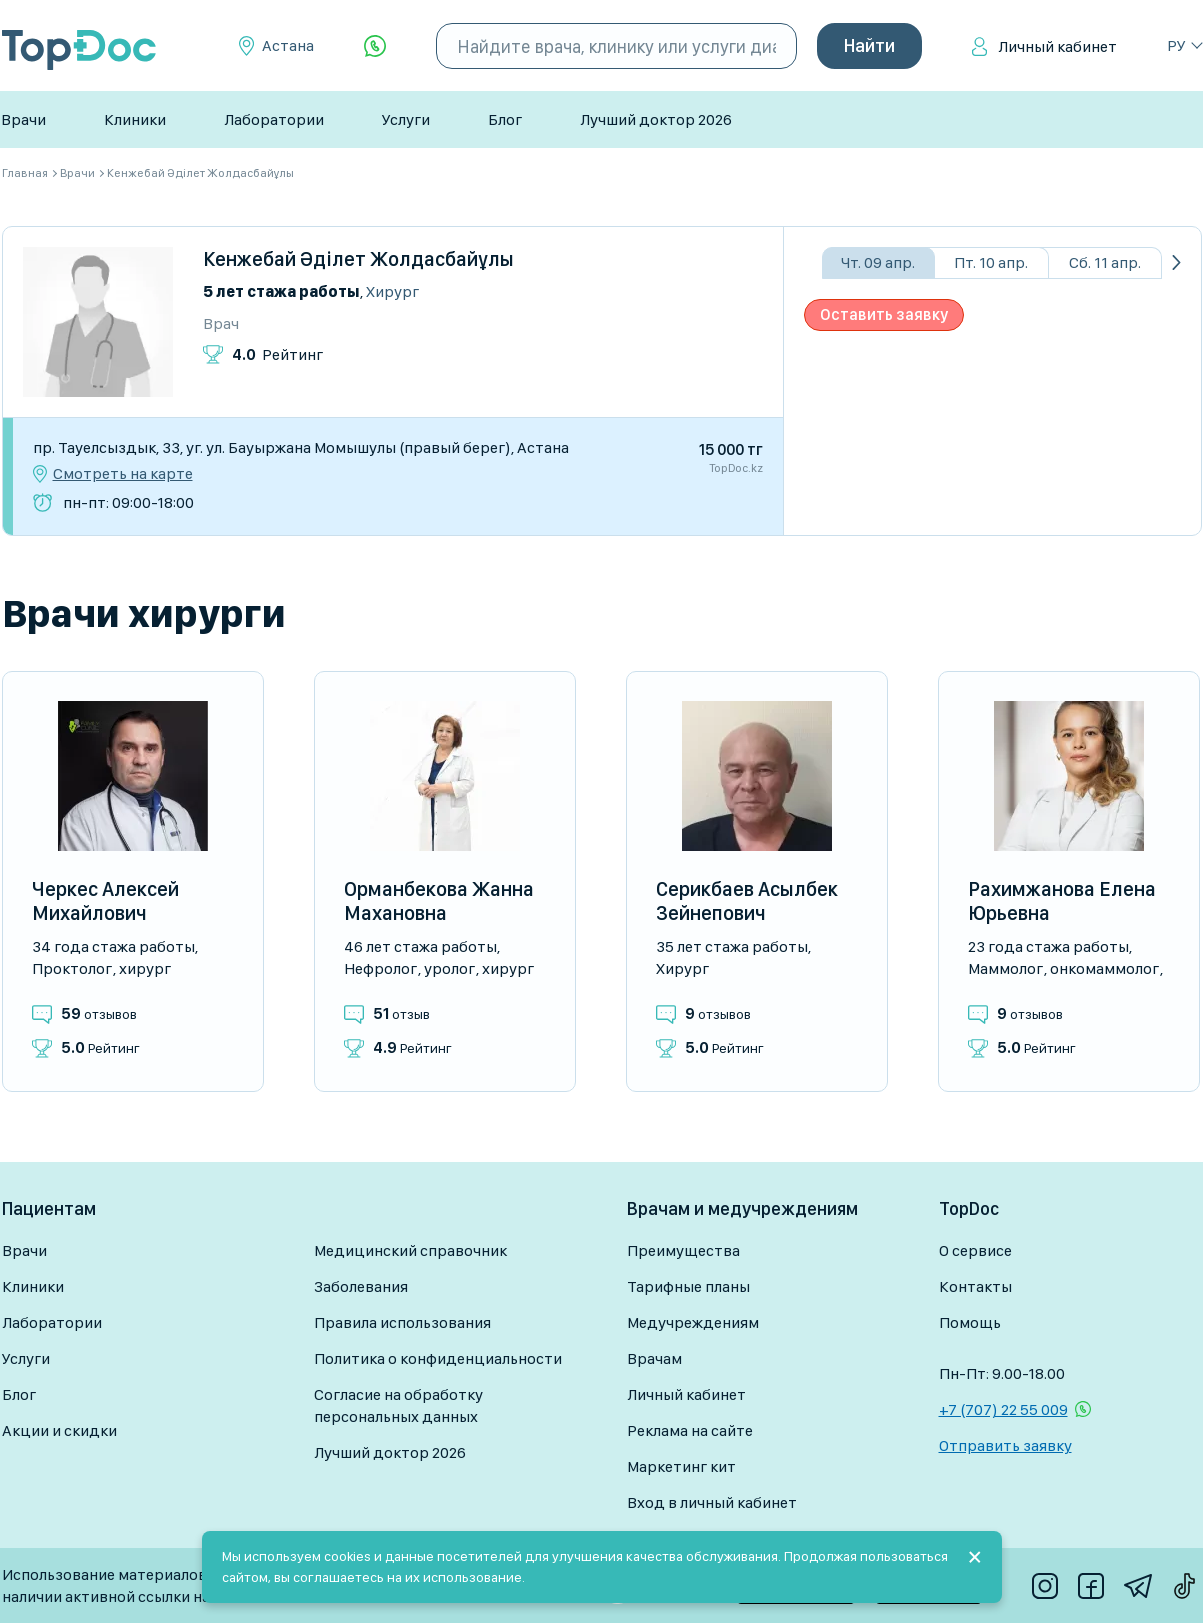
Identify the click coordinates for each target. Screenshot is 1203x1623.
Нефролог (380, 968)
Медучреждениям (693, 1322)
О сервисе (975, 1250)
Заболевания (361, 1286)
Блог (505, 119)
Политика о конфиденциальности (438, 1358)
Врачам (654, 1358)
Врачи (23, 119)
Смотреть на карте (123, 474)
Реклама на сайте (690, 1430)
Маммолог (1005, 968)
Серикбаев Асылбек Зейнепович (747, 901)
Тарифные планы (688, 1286)
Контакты (975, 1286)
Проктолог (72, 968)
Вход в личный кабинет (712, 1502)
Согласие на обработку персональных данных (398, 1405)
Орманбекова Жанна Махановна (439, 901)
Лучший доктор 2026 (656, 119)
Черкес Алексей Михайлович (105, 901)
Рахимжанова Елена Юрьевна (1062, 901)
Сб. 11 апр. (1105, 262)
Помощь (970, 1322)
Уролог (449, 968)
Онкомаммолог (1104, 968)
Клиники (135, 119)
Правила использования (402, 1322)
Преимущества (683, 1250)
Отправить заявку (1005, 1445)
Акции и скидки (59, 1430)
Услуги (406, 119)
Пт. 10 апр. (991, 262)
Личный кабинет (1057, 46)
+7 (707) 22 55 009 (1003, 1409)
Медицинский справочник (410, 1250)
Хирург (392, 291)
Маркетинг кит (681, 1466)
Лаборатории (274, 119)
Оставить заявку (884, 314)
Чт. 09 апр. (878, 262)
